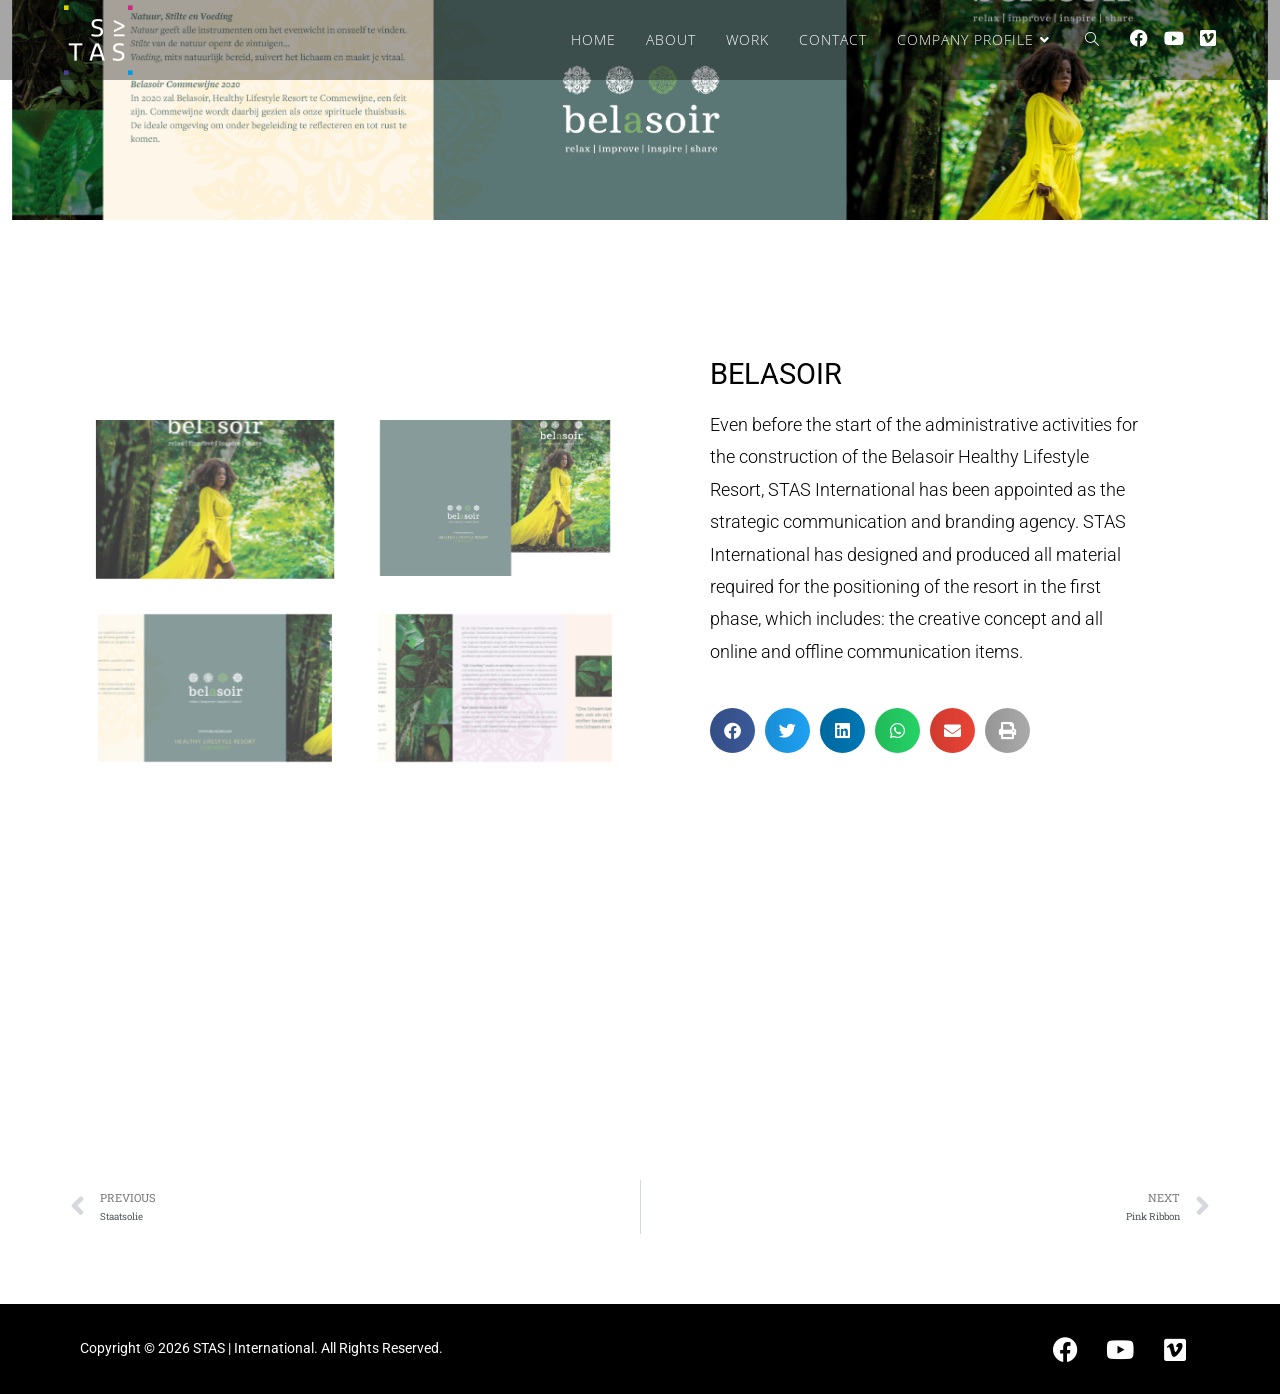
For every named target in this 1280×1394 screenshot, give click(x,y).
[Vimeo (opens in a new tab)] (1208, 38)
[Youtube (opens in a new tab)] (1174, 38)
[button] (732, 730)
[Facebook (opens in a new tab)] (1139, 38)
